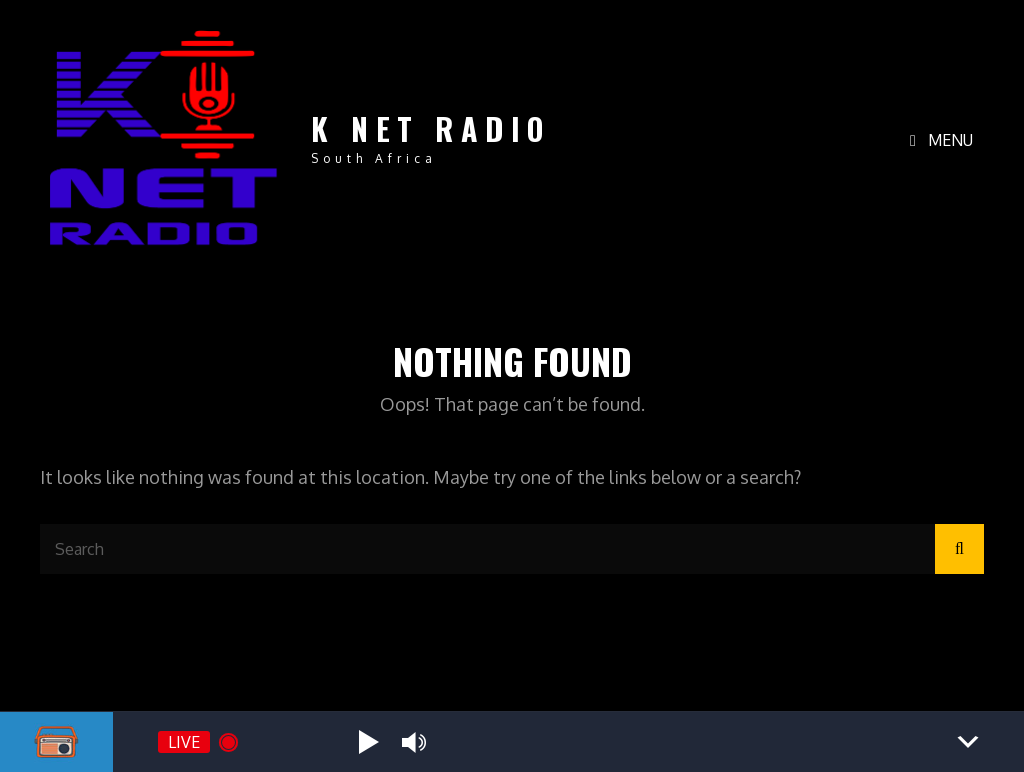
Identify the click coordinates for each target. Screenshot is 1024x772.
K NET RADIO (431, 128)
